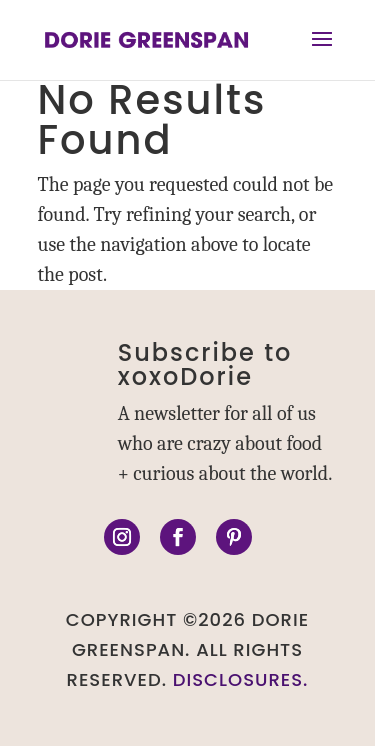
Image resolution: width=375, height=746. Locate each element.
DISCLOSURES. (241, 679)
